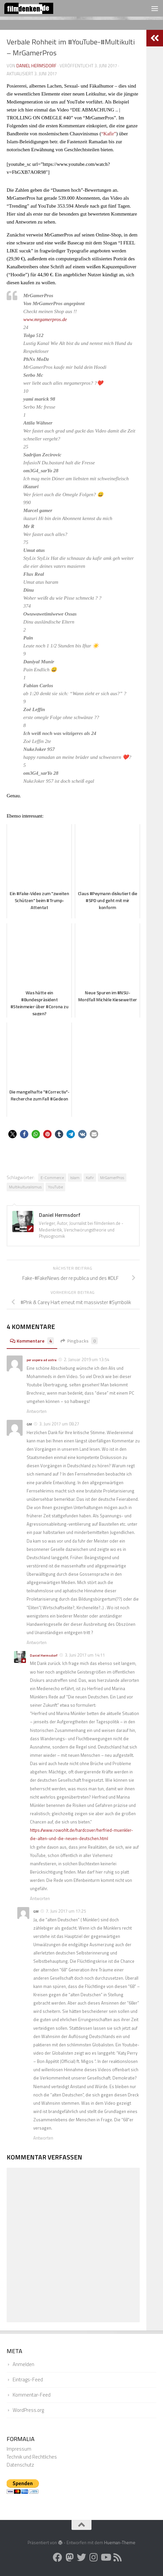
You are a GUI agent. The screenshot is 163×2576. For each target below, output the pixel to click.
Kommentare (32, 1340)
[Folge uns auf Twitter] (81, 2557)
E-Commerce (52, 1177)
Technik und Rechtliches (32, 2457)
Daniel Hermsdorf (36, 65)
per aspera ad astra (42, 1359)
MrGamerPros (112, 1177)
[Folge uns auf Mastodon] (69, 2557)
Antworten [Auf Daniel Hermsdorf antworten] (40, 1898)
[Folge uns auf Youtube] (105, 2557)
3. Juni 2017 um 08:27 (59, 1423)
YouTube (55, 1187)
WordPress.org (28, 2410)
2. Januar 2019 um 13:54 (86, 1359)
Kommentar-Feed (32, 2395)
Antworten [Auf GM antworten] (37, 1642)
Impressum (19, 2449)
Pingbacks (79, 1340)
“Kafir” (108, 133)
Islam (75, 1177)
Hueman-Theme (119, 2542)
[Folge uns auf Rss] (117, 2557)
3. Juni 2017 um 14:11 (85, 1655)
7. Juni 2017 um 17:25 (66, 1911)
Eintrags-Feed (28, 2379)
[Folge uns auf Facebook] (57, 2557)
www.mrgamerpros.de (45, 319)
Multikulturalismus (25, 1187)
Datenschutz (20, 2465)
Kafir (90, 1177)
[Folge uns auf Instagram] (93, 2557)
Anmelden (23, 2364)
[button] (12, 1134)
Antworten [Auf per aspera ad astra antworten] (37, 1411)
